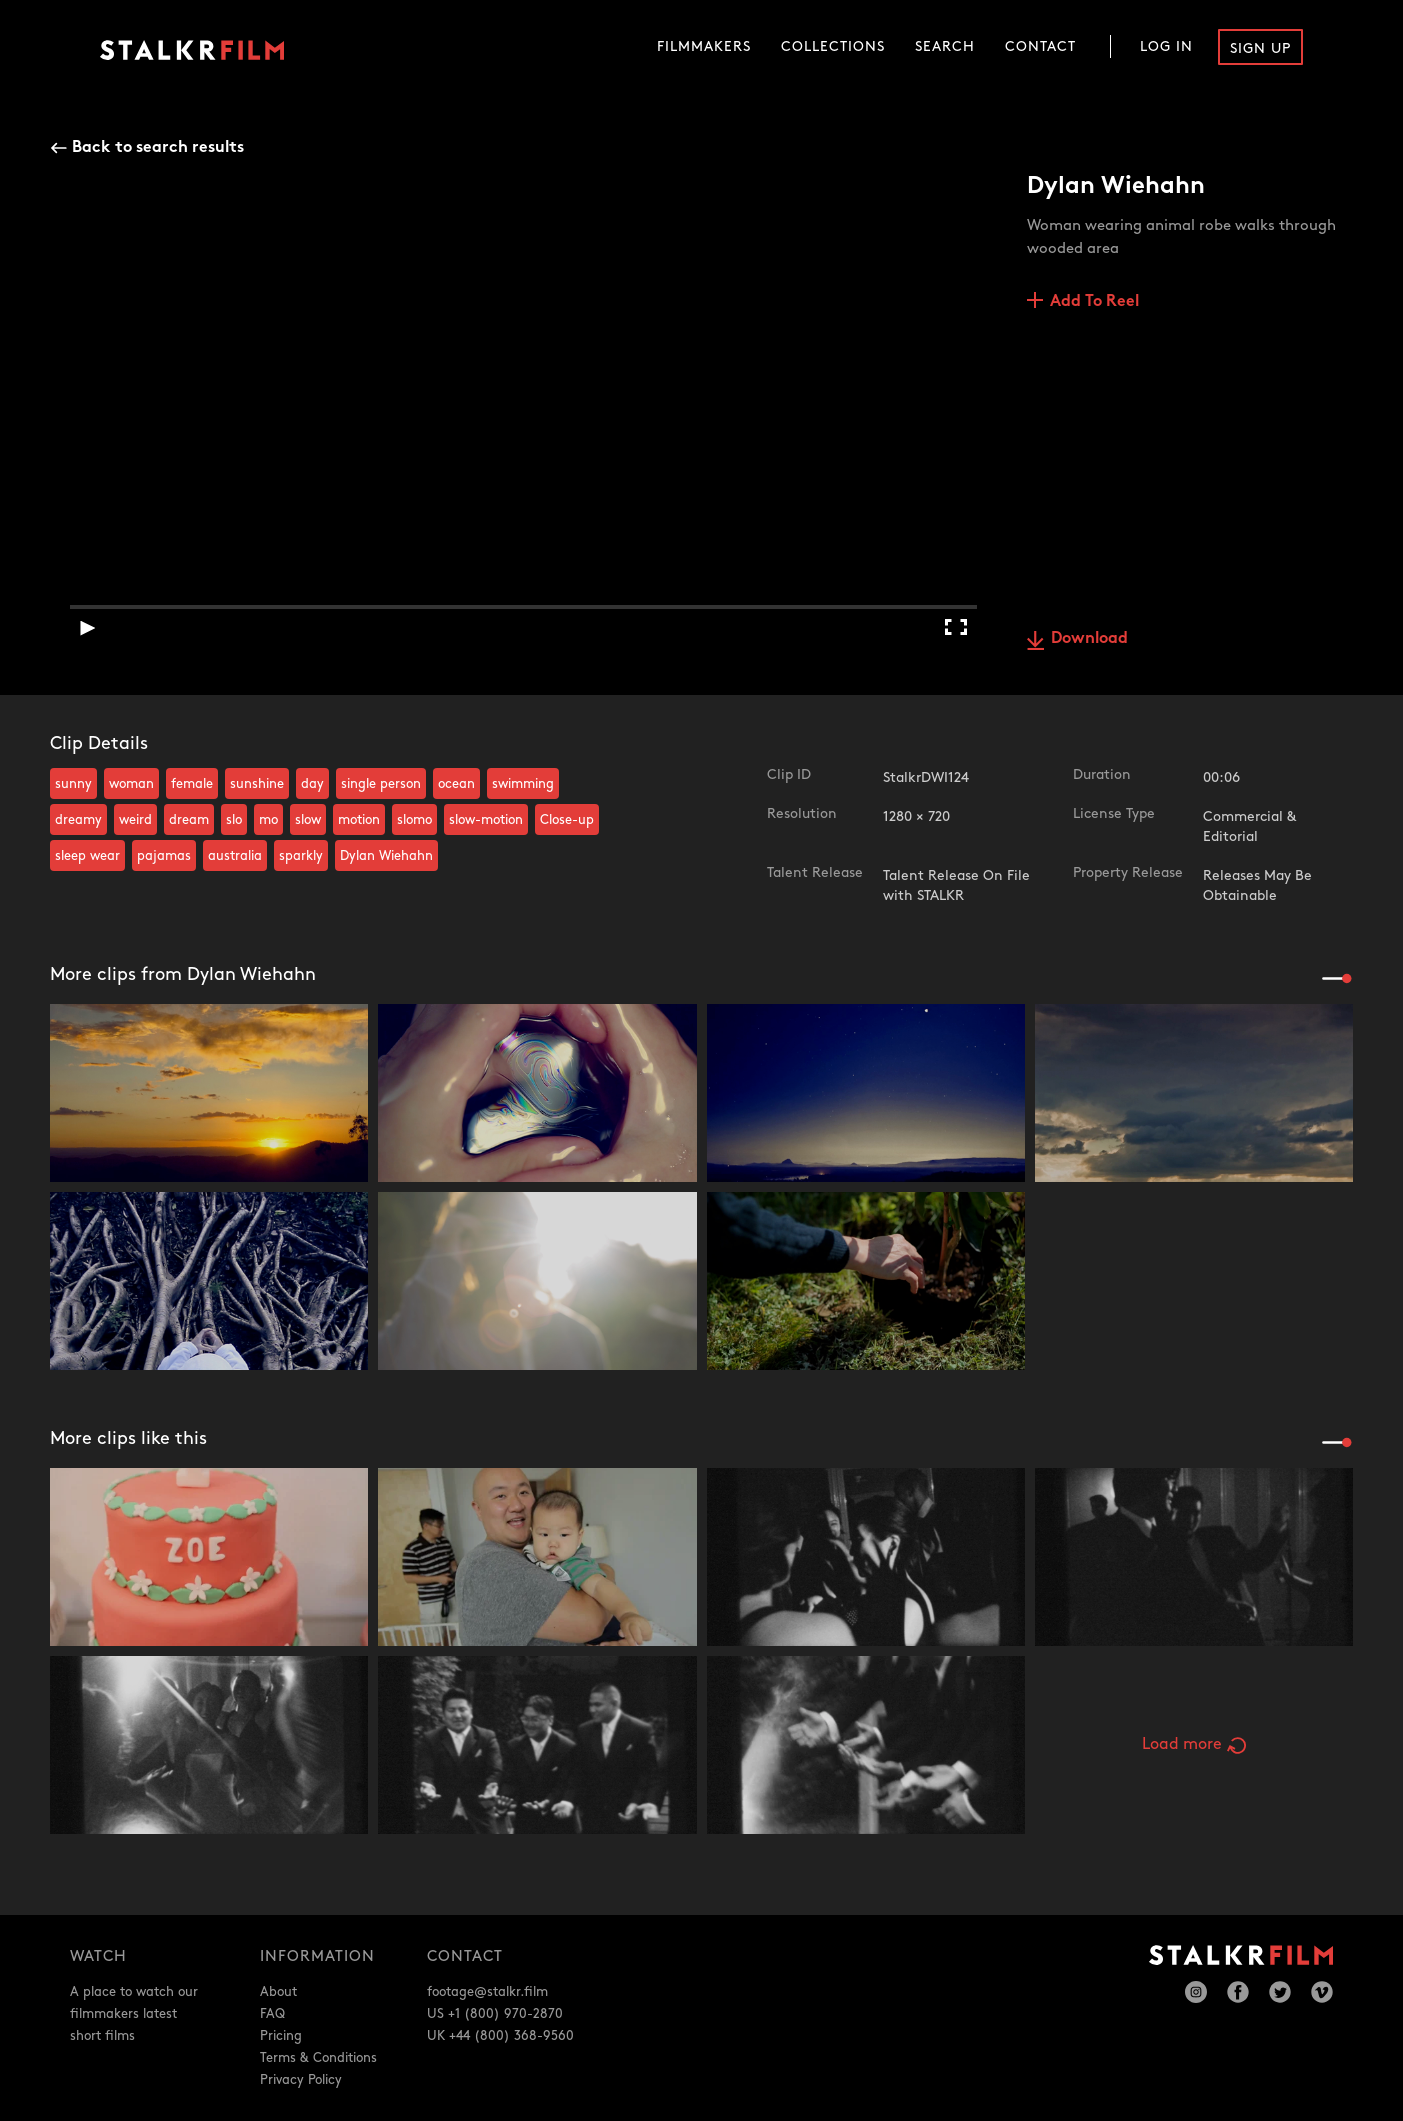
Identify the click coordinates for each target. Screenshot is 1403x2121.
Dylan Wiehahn (386, 856)
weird (135, 820)
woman (131, 784)
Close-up (567, 820)
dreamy (78, 820)
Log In (1166, 46)
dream (189, 820)
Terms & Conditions (318, 2058)
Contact (1040, 46)
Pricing (281, 2036)
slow (308, 820)
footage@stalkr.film (487, 1992)
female (192, 784)
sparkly (301, 856)
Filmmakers (704, 46)
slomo (414, 820)
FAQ (272, 2014)
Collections (833, 46)
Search (945, 46)
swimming (523, 784)
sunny (73, 784)
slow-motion (486, 820)
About (278, 1992)
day (312, 784)
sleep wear (87, 856)
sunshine (257, 784)
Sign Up (1260, 48)
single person (381, 784)
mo (268, 820)
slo (234, 820)
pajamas (164, 856)
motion (359, 820)
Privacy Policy (301, 2080)
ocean (456, 784)
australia (235, 856)
